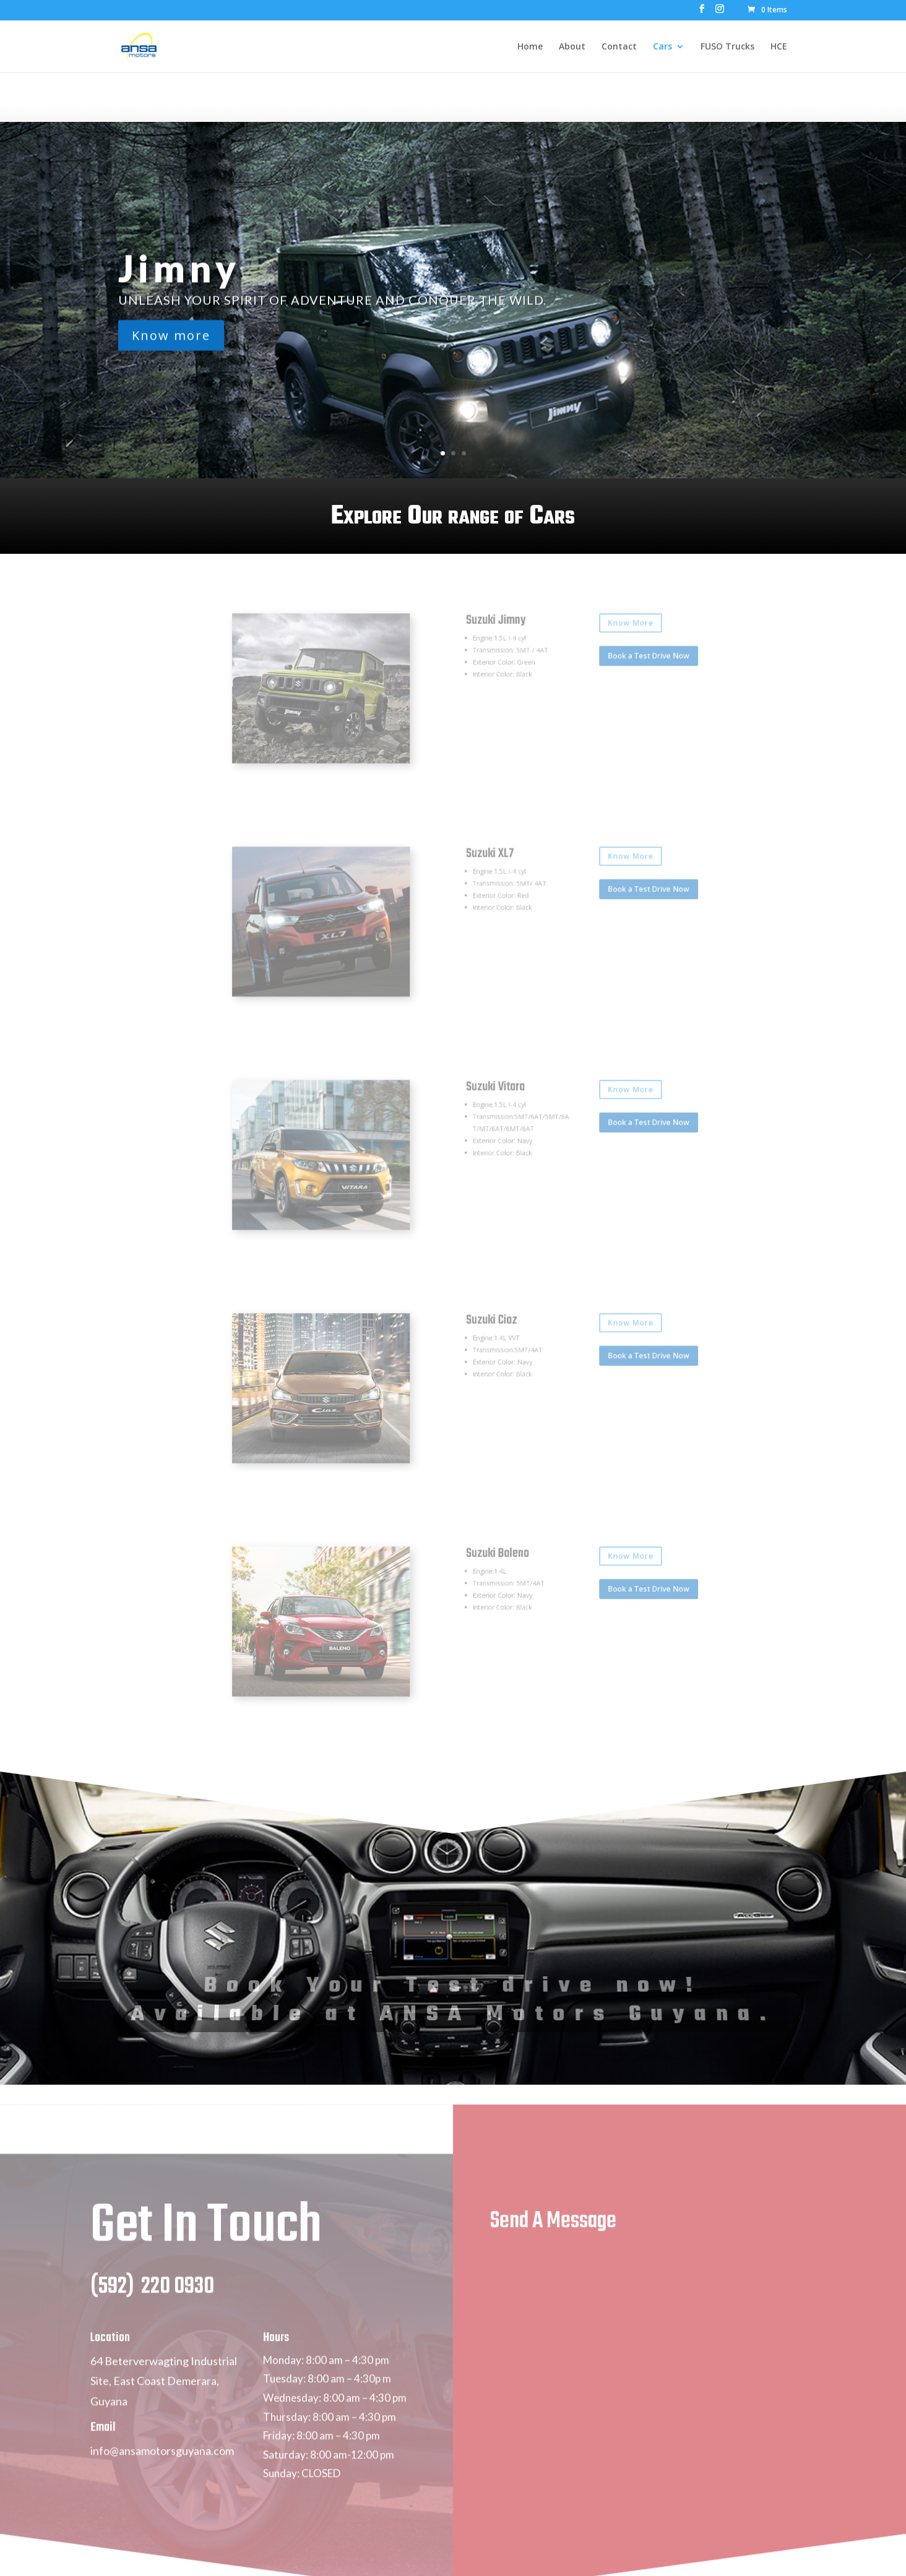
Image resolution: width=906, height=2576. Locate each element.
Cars (662, 47)
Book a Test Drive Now (592, 665)
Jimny (179, 274)
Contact (619, 47)
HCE (778, 47)
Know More (579, 641)
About (572, 47)
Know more (171, 341)
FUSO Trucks (727, 47)
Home (530, 47)
